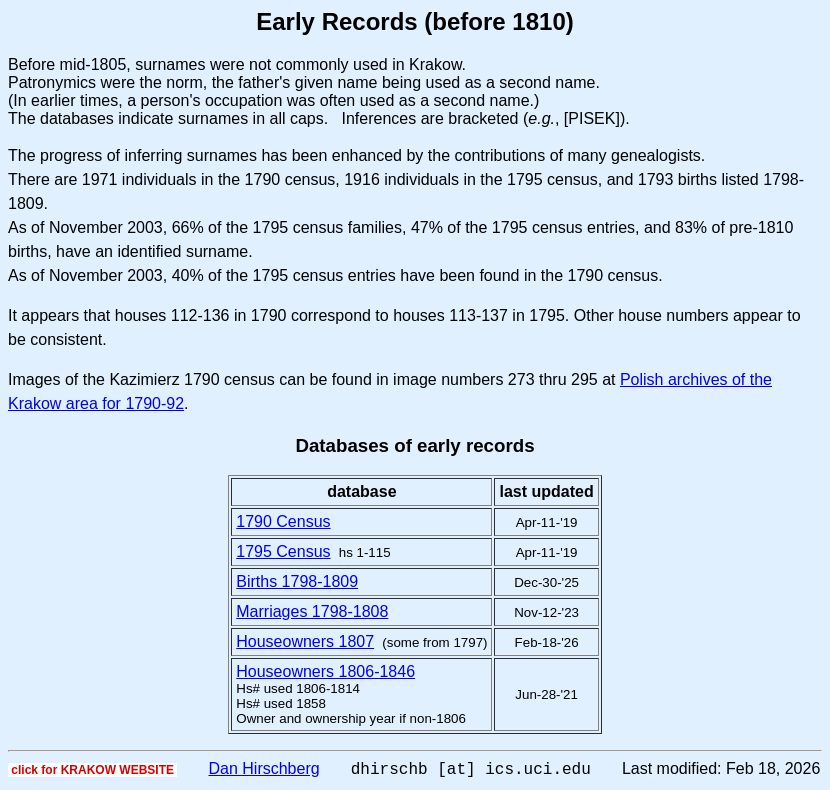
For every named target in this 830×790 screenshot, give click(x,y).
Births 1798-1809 (297, 581)
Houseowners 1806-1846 (325, 671)
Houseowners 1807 (305, 641)
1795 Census (283, 551)
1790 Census (283, 521)
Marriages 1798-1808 (312, 611)
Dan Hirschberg (263, 771)
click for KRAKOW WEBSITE (92, 773)
